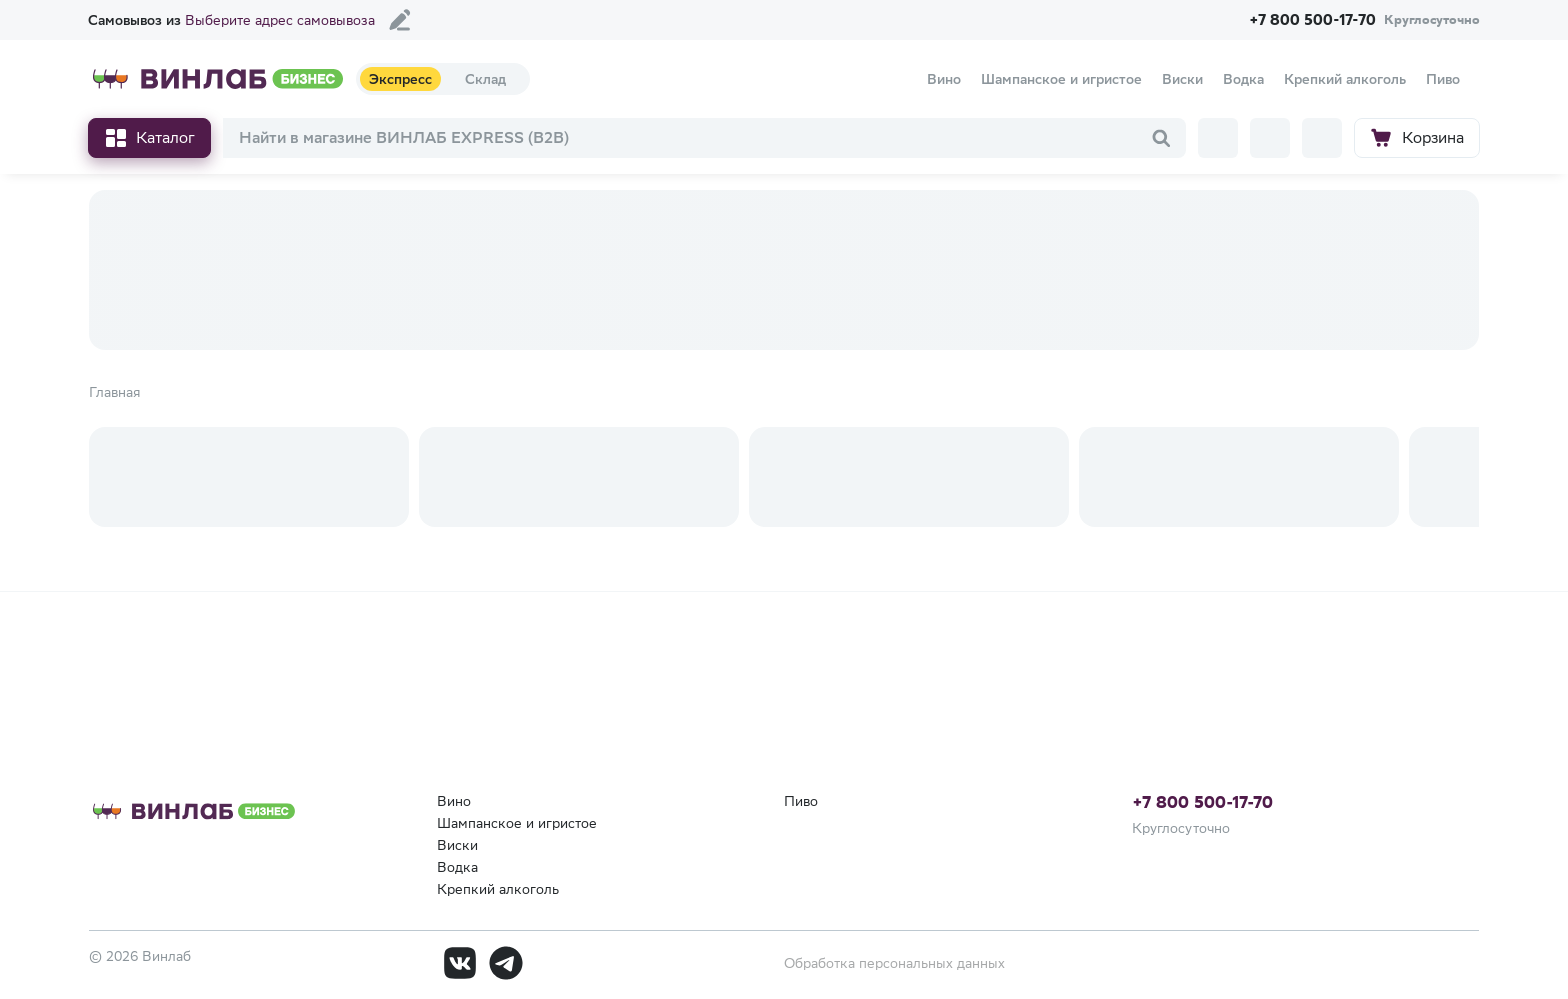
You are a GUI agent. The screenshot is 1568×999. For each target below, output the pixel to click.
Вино (454, 801)
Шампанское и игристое (517, 823)
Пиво (801, 801)
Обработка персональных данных (894, 963)
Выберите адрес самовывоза (280, 20)
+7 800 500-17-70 (1202, 802)
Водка (457, 867)
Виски (457, 845)
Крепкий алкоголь (498, 889)
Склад (485, 79)
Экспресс (400, 79)
